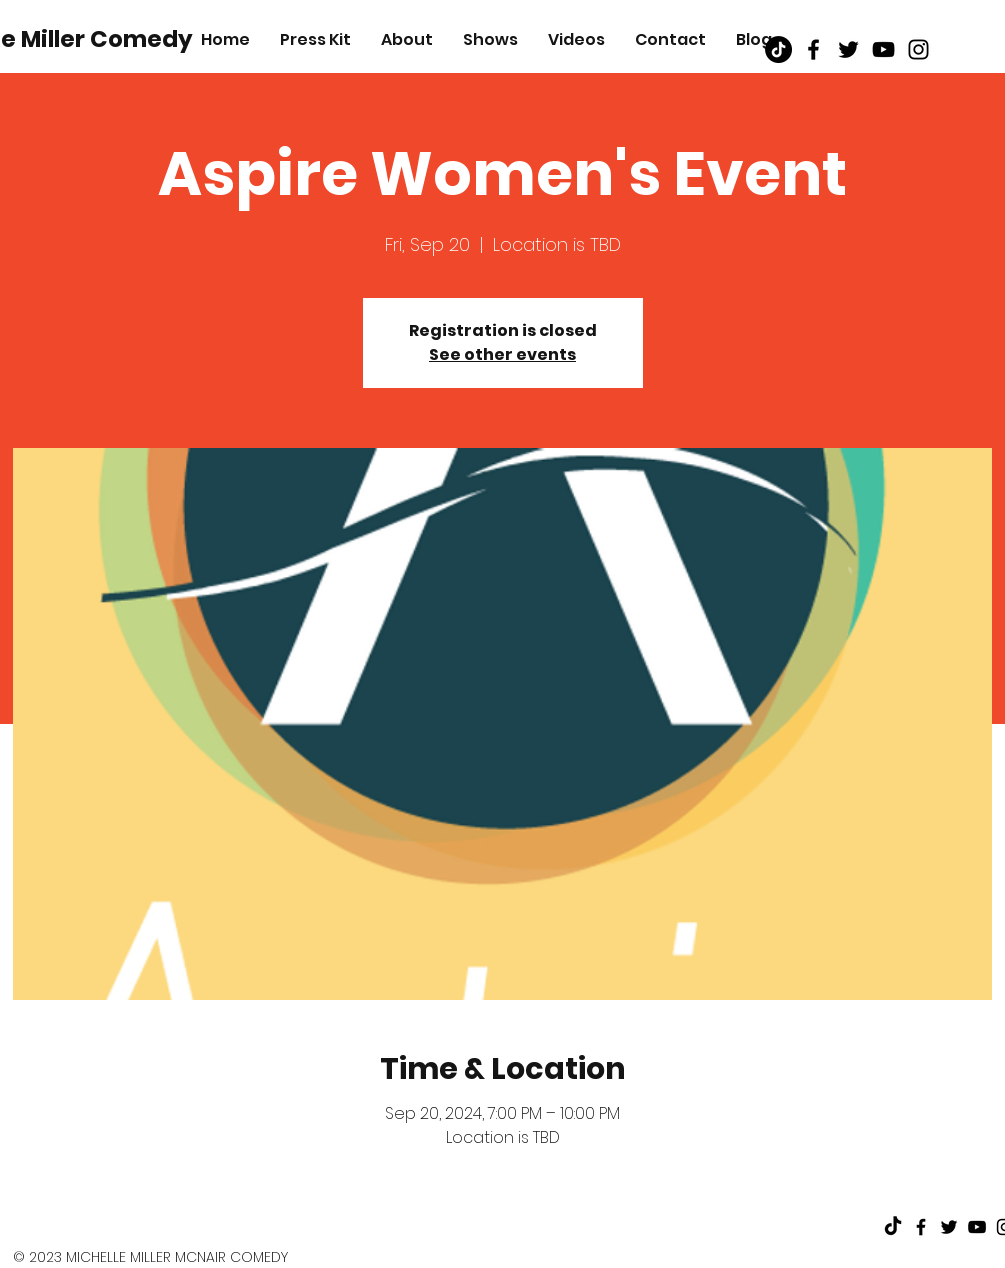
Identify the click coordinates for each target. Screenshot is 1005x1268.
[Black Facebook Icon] (813, 49)
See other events (502, 354)
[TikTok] (778, 49)
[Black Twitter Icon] (848, 49)
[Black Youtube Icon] (883, 49)
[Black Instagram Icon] (918, 49)
